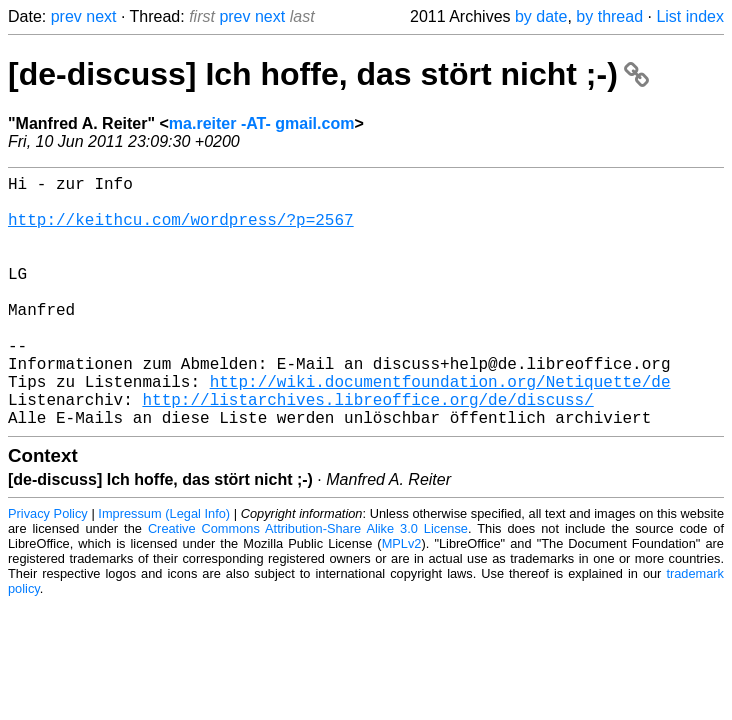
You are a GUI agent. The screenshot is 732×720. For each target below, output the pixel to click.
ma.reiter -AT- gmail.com (262, 123)
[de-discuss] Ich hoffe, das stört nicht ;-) (328, 74)
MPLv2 (402, 599)
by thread (609, 16)
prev (66, 16)
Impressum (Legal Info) (164, 569)
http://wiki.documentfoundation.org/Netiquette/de (440, 429)
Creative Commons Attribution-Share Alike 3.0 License (308, 584)
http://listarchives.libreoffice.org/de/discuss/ (367, 451)
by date (541, 16)
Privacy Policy (48, 569)
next (101, 16)
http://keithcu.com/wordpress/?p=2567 (181, 231)
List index (690, 16)
